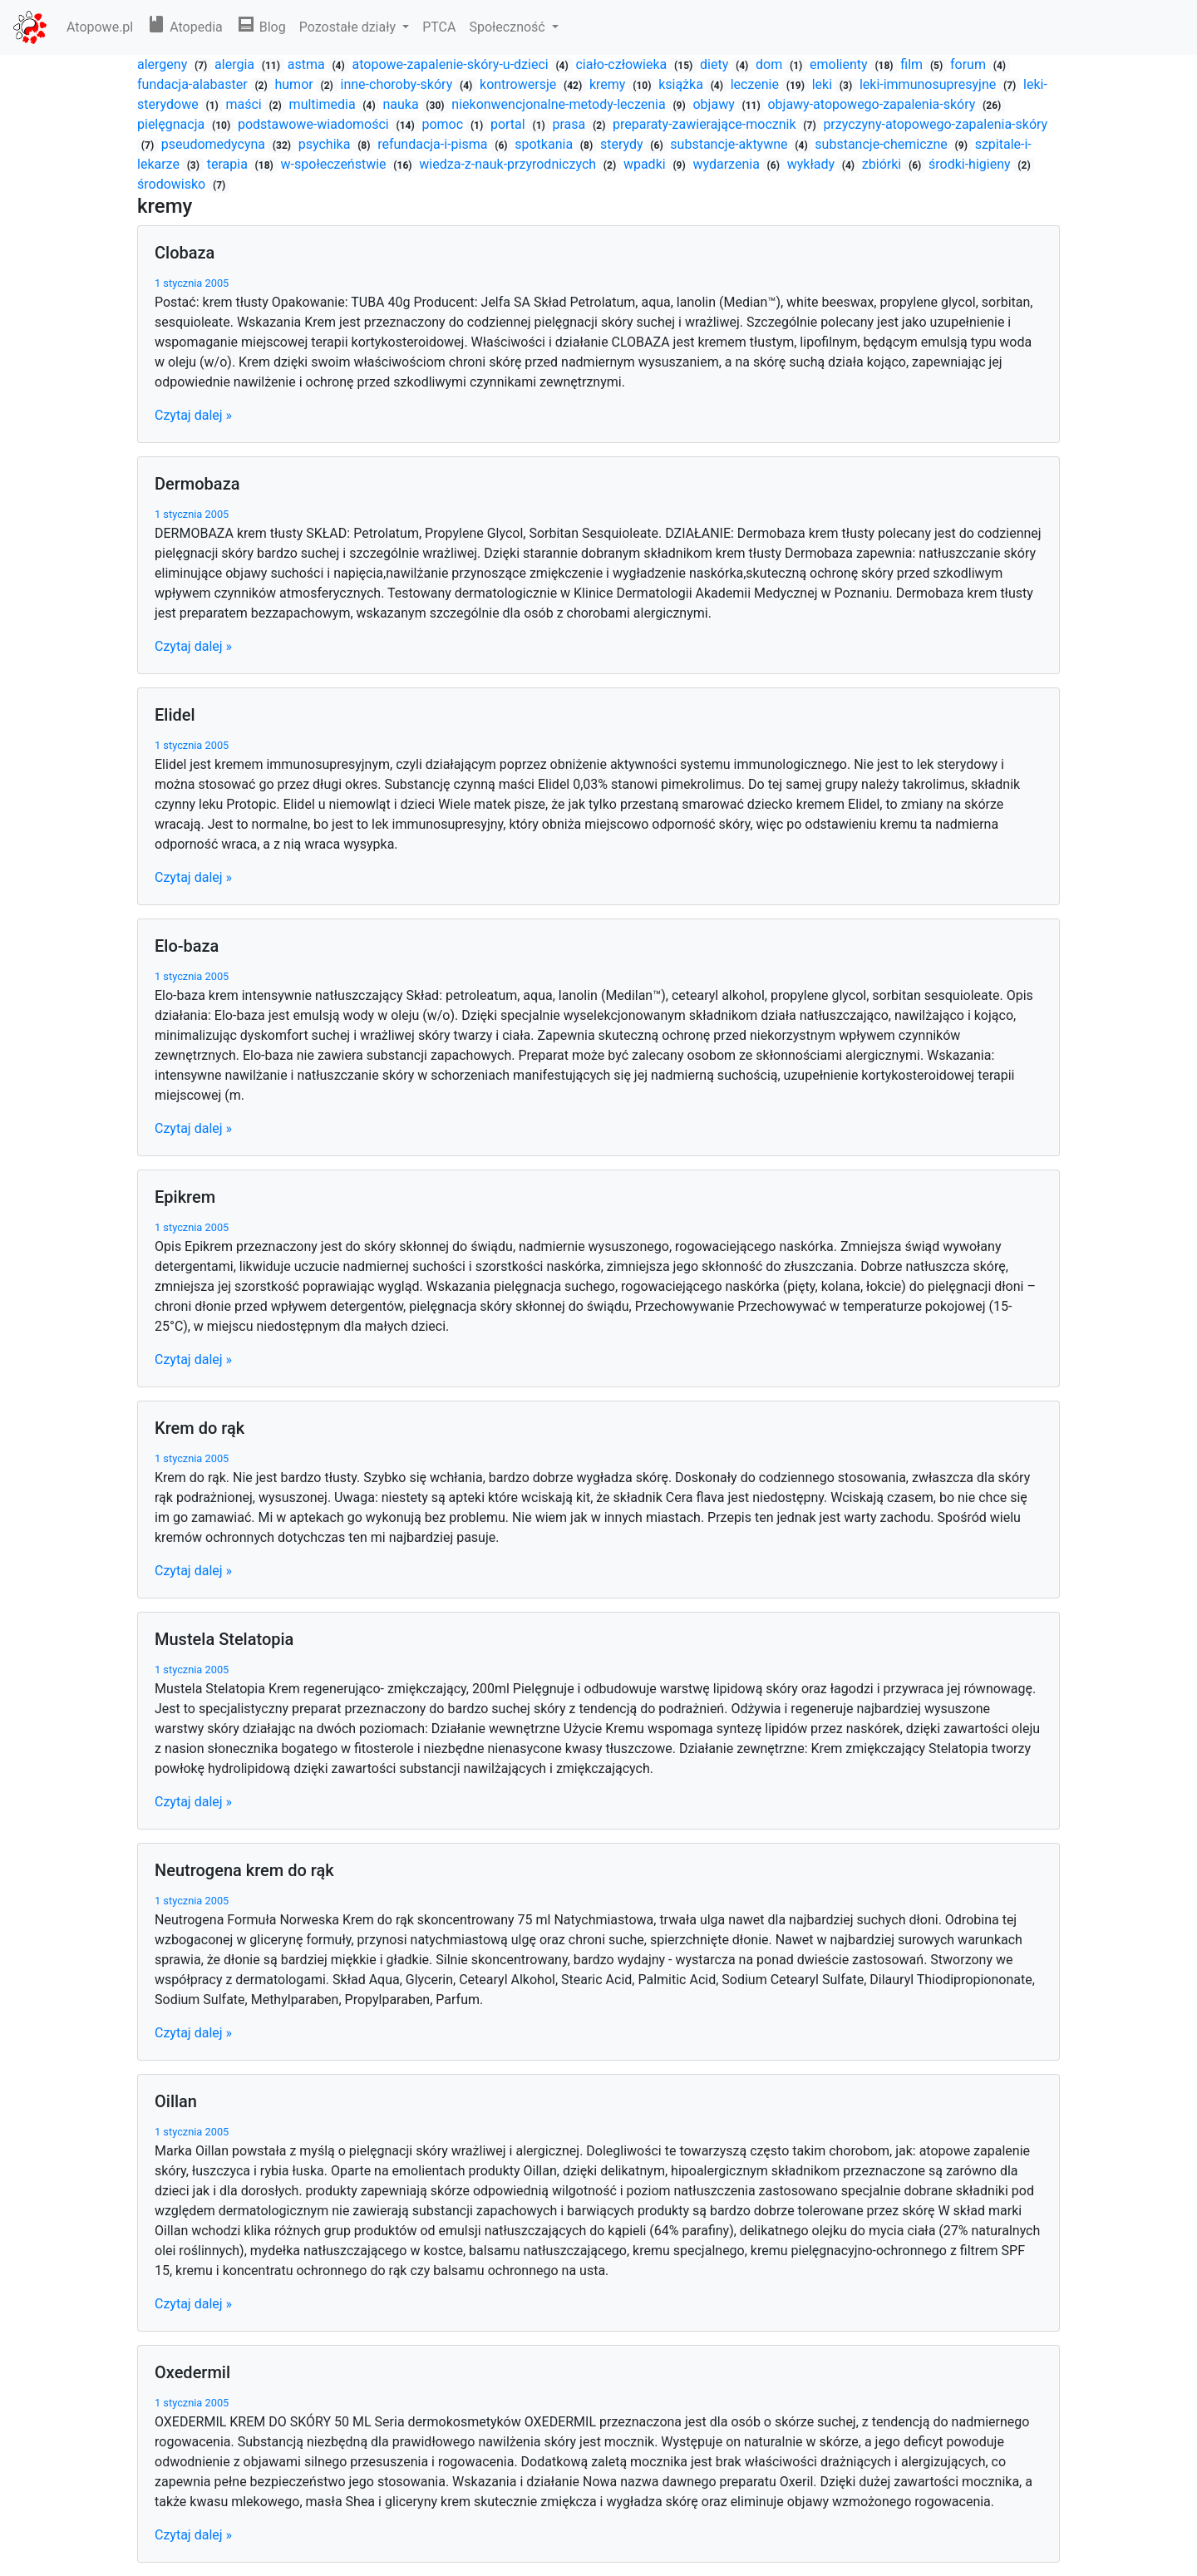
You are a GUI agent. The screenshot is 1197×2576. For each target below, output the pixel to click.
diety (716, 64)
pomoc (443, 124)
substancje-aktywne (730, 144)
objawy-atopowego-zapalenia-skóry (872, 104)
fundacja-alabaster (194, 84)
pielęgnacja (172, 124)
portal (509, 124)
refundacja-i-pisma (433, 144)
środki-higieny (971, 164)
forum (969, 64)
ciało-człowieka (622, 64)
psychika (326, 144)
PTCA (439, 27)
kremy (608, 84)
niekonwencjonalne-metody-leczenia (559, 104)
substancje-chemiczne (882, 144)
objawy (714, 104)
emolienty (840, 64)
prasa (571, 124)
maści (245, 104)
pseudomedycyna (214, 144)
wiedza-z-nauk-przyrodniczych (509, 164)
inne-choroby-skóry (398, 84)
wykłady (812, 164)
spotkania (545, 144)
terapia (229, 164)
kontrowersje (519, 84)
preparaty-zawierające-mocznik (706, 124)
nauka (401, 104)
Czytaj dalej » (193, 415)
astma (308, 64)
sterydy (623, 144)
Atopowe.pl (99, 27)
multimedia (324, 104)
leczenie (756, 84)
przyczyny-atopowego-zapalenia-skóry (935, 124)
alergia (236, 64)
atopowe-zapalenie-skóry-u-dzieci (451, 64)
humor (295, 84)
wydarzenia (727, 164)
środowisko (173, 184)
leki (823, 84)
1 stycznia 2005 (192, 283)
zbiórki (883, 164)
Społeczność (508, 27)
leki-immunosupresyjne (929, 84)
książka (682, 84)
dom (771, 64)
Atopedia (184, 27)
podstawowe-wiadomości (315, 124)
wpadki (646, 164)
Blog (261, 27)
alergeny (163, 64)
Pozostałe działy (349, 27)
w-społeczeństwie (335, 164)
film (913, 64)
